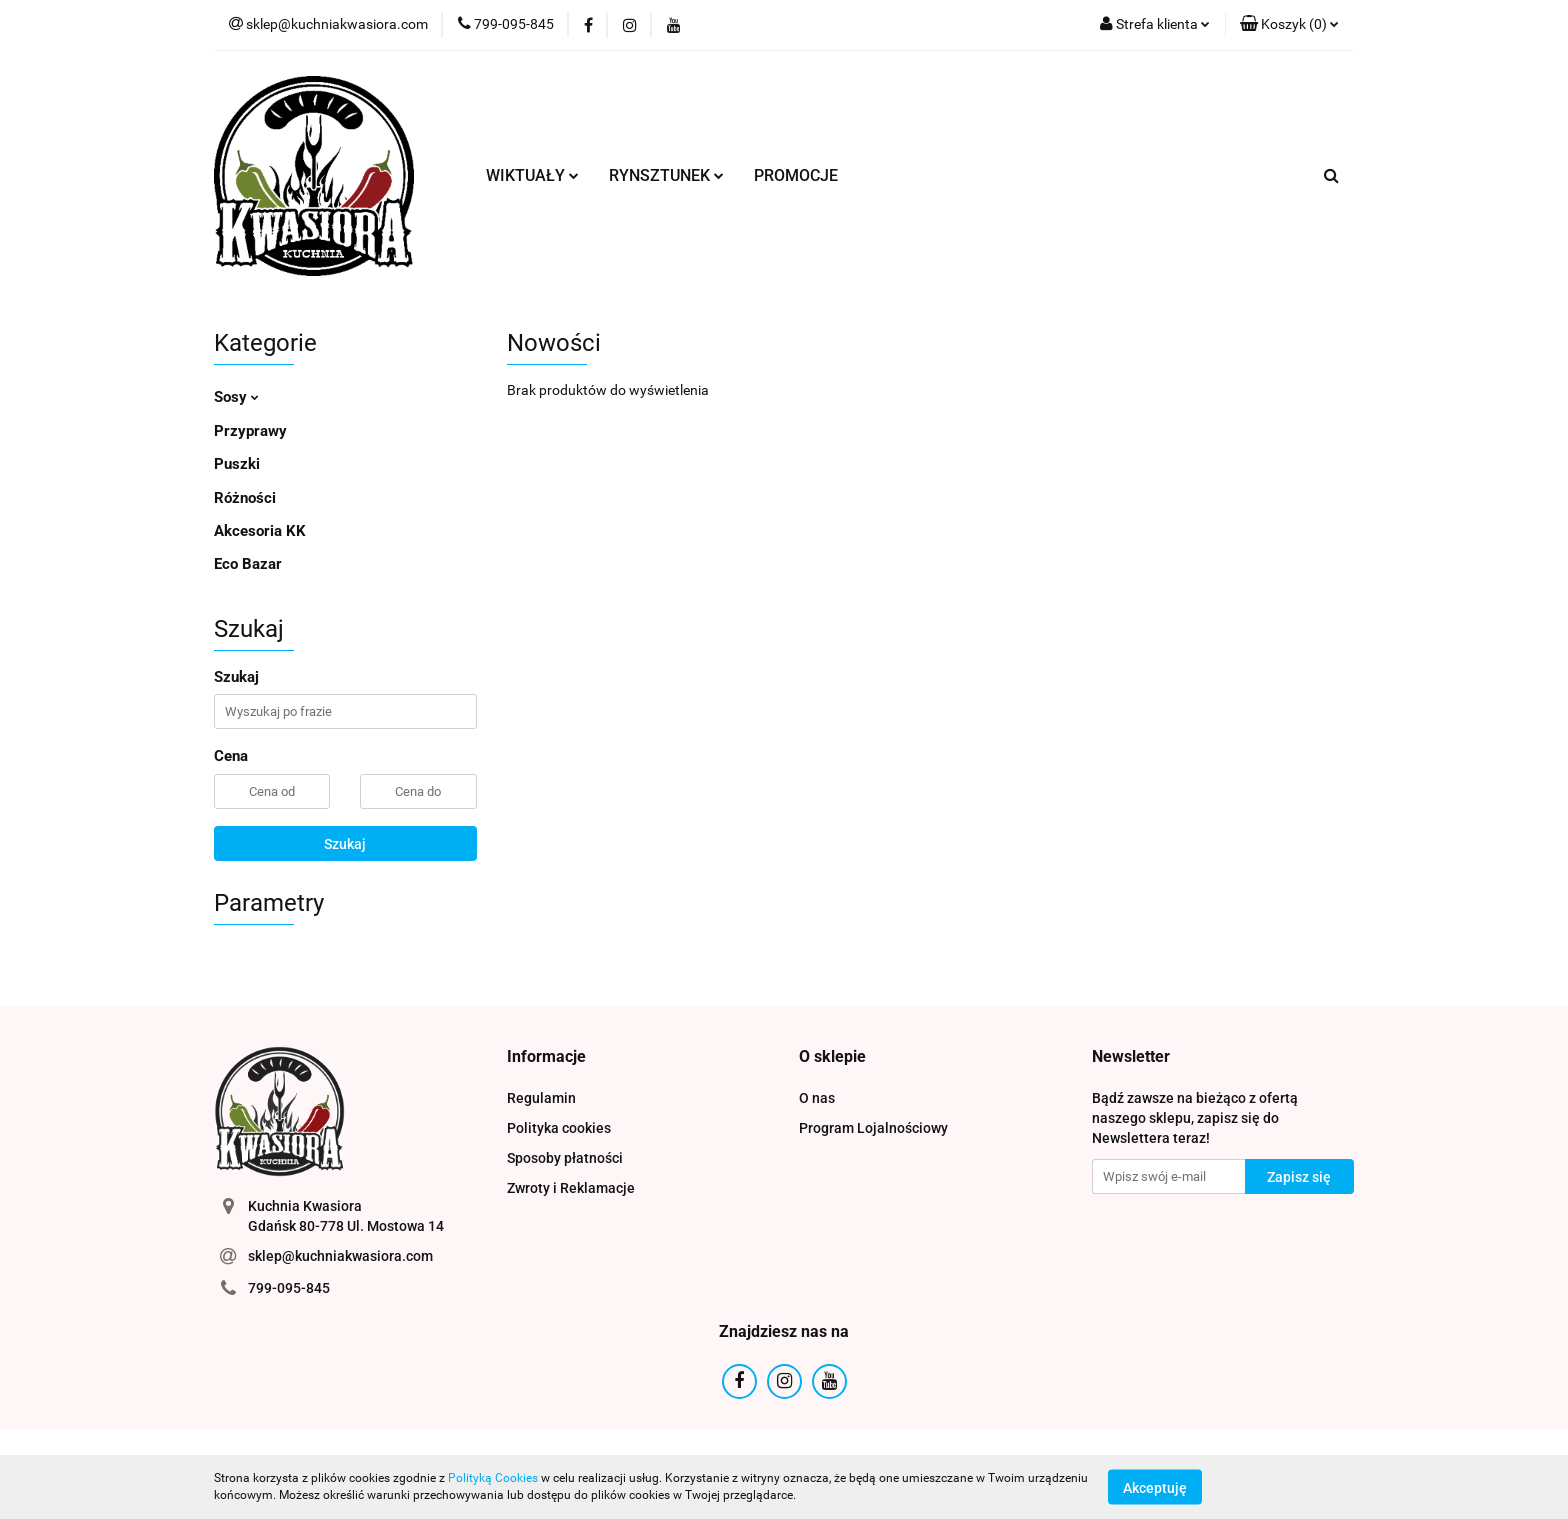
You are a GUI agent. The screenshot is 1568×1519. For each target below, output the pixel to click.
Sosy (236, 397)
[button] (1289, 25)
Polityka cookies (559, 1128)
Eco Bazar (248, 564)
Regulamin (541, 1098)
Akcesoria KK (260, 531)
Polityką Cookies (493, 1478)
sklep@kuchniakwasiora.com (340, 1256)
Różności (245, 498)
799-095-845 (289, 1288)
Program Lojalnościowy (873, 1128)
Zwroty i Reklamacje (571, 1188)
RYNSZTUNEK (666, 175)
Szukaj (345, 844)
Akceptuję (1155, 1487)
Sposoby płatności (565, 1158)
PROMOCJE (796, 175)
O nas (817, 1098)
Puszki (237, 464)
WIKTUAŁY (532, 175)
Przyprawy (250, 431)
